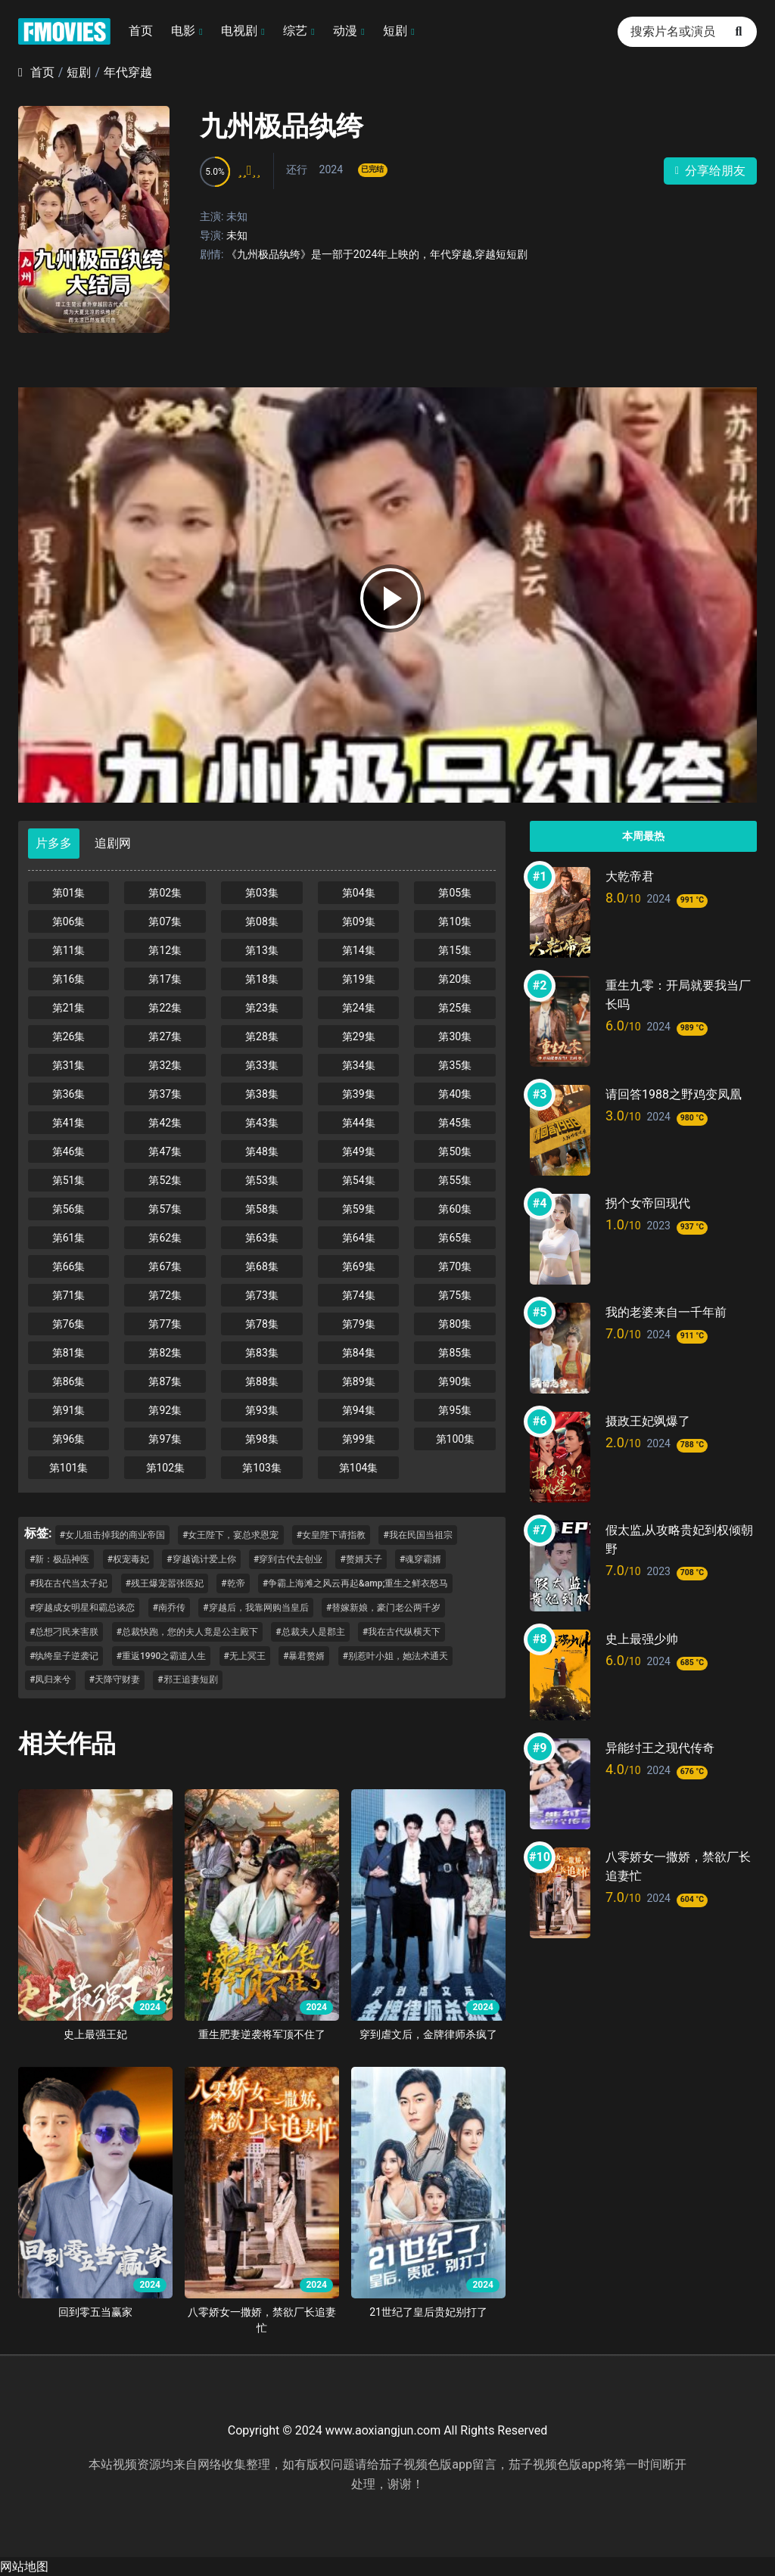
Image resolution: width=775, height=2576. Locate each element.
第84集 (358, 1353)
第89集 (358, 1381)
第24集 (358, 1008)
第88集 (262, 1381)
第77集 (165, 1324)
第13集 (262, 950)
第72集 (165, 1295)
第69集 (358, 1266)
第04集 (358, 893)
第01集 (69, 893)
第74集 (358, 1295)
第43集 (262, 1123)
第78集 (262, 1324)
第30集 (455, 1036)
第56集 (69, 1209)
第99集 (358, 1439)
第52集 (165, 1180)
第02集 (165, 893)
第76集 (69, 1324)
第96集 (69, 1439)
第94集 (358, 1410)
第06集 (69, 921)
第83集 (262, 1353)
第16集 (69, 979)
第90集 (455, 1381)
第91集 (69, 1410)
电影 (183, 30)
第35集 (455, 1065)
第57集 (165, 1209)
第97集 (165, 1439)
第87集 (165, 1381)
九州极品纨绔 (281, 126)
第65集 (455, 1238)
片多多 (54, 843)
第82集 (165, 1353)
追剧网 (113, 843)
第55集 (455, 1180)
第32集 (165, 1065)
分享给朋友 (710, 170)
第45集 (455, 1123)
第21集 (69, 1008)
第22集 (165, 1008)
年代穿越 (128, 72)
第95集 (455, 1410)
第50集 (455, 1151)
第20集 (455, 979)
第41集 (69, 1123)
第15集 (455, 950)
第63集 (262, 1238)
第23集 (262, 1008)
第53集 (262, 1180)
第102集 (165, 1468)
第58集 (262, 1209)
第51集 (69, 1180)
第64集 (358, 1238)
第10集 (455, 921)
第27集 (165, 1036)
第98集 (262, 1439)
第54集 (358, 1180)
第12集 (165, 950)
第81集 (69, 1353)
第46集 (69, 1151)
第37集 (165, 1094)
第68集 (262, 1266)
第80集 (455, 1324)
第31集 (69, 1065)
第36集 (69, 1094)
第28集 (262, 1036)
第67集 (165, 1266)
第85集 (455, 1353)
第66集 (69, 1266)
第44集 (358, 1123)
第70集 (455, 1266)
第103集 (262, 1468)
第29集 (358, 1036)
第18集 (262, 979)
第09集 (358, 921)
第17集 (165, 979)
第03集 (262, 893)
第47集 (165, 1151)
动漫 (345, 30)
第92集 (165, 1410)
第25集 (455, 1008)
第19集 (358, 979)
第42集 (165, 1123)
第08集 (262, 921)
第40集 (455, 1094)
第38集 (262, 1094)
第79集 (358, 1324)
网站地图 (24, 2566)
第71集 (69, 1295)
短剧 (395, 30)
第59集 (358, 1209)
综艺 (295, 30)
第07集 (165, 921)
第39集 (358, 1094)
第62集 (165, 1238)
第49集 (358, 1151)
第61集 (69, 1238)
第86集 (69, 1381)
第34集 (358, 1065)
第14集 (358, 950)
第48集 (262, 1151)
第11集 (69, 950)
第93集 (262, 1410)
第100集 (455, 1439)
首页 (141, 30)
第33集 (262, 1065)
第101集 (69, 1468)
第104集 (358, 1468)
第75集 (455, 1295)
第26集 (69, 1036)
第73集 (262, 1295)
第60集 (455, 1209)
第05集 (455, 893)
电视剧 (239, 30)
